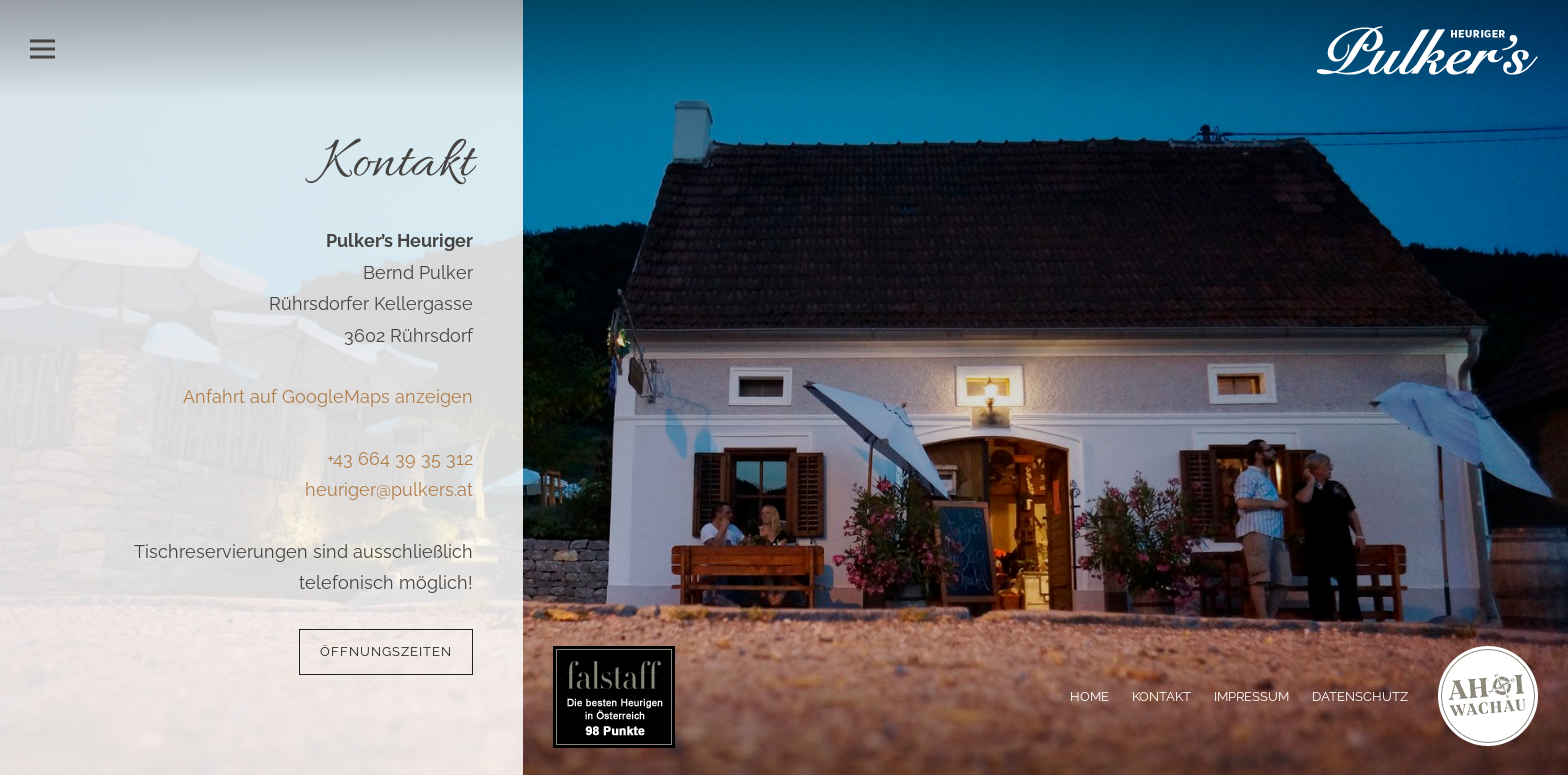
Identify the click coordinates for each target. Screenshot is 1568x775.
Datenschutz (1360, 696)
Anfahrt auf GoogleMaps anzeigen (328, 396)
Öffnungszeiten (386, 651)
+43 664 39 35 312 (400, 458)
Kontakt (1161, 696)
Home (1089, 696)
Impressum (1251, 696)
